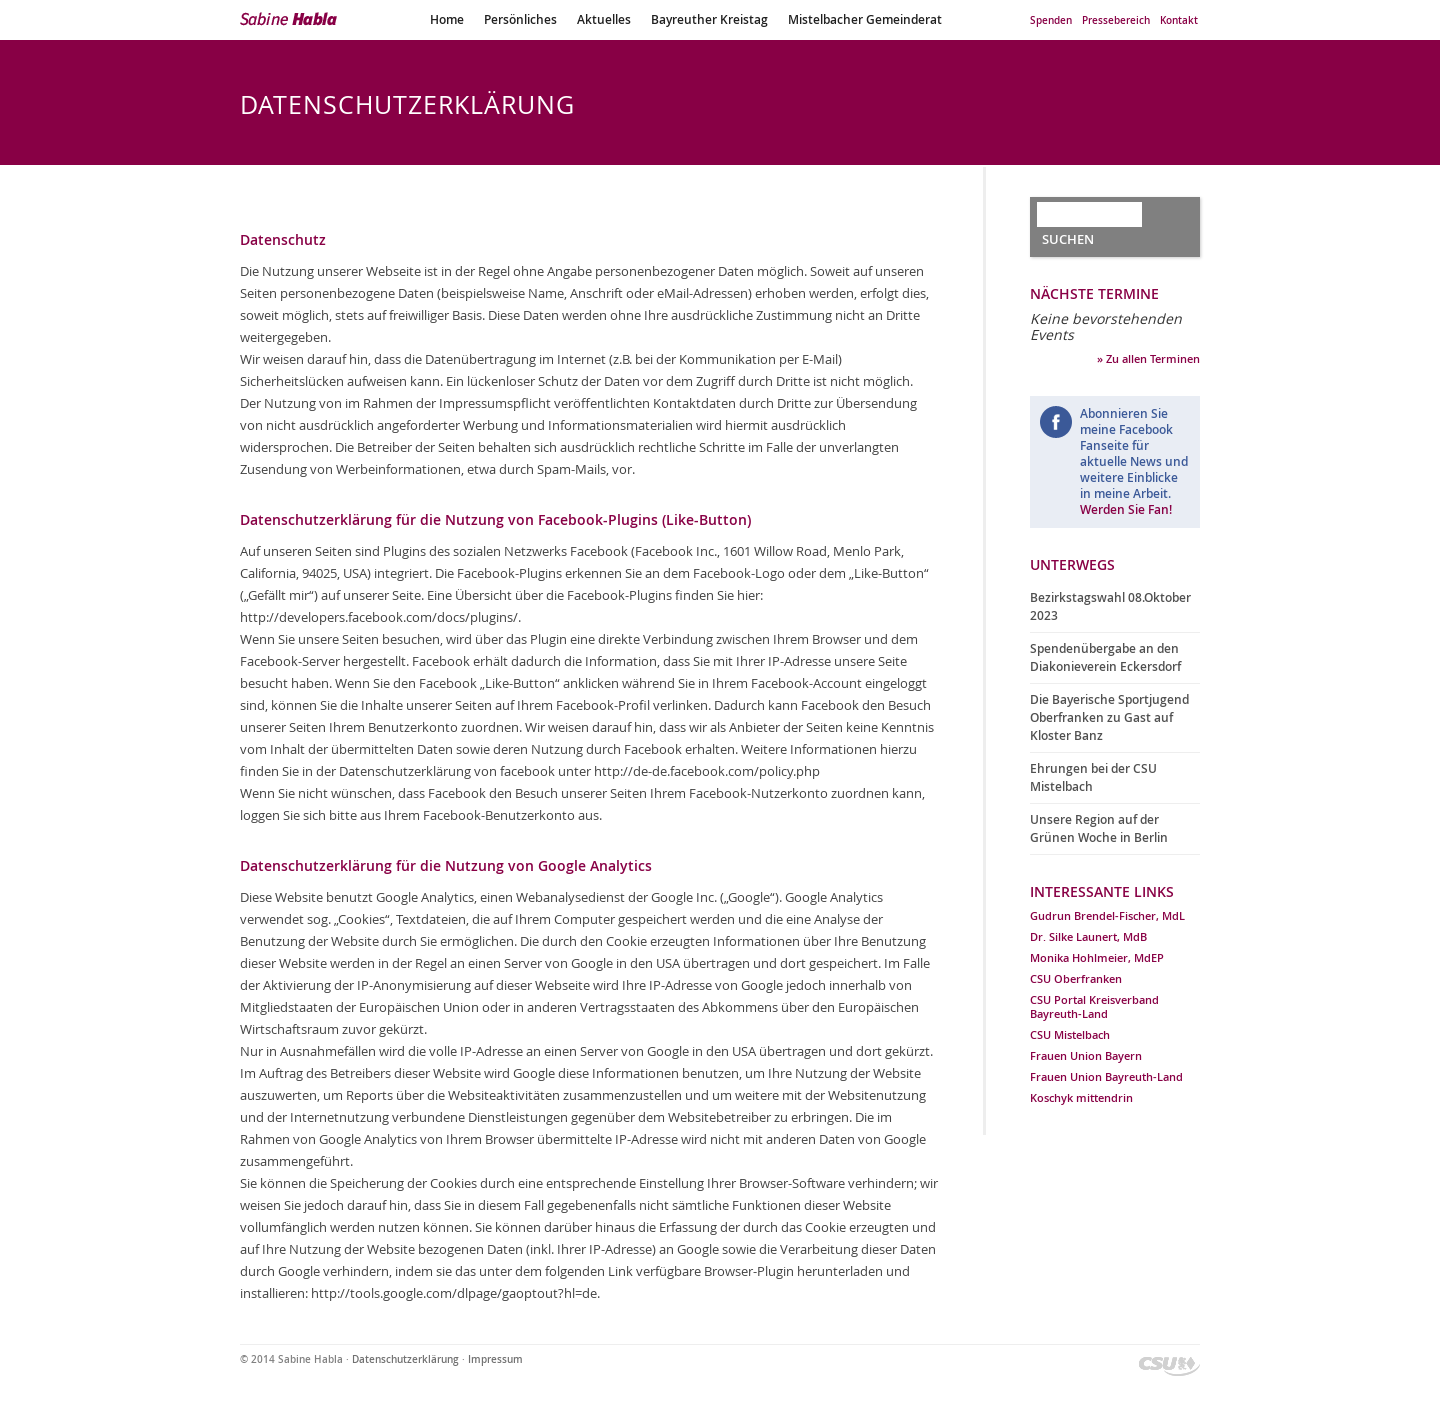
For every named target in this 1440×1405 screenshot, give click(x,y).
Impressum (495, 1359)
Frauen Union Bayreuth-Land (1106, 1076)
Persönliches (520, 19)
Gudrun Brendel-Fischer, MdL (1107, 915)
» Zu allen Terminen (1148, 358)
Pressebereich (1116, 20)
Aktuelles (604, 19)
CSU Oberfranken (1076, 978)
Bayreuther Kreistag (709, 19)
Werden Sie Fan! (1126, 509)
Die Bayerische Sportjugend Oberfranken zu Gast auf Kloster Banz (1109, 717)
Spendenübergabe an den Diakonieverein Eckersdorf (1105, 657)
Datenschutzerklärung (405, 1359)
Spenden (1051, 20)
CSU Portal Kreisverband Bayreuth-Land (1094, 1006)
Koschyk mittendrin (1081, 1097)
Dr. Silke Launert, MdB (1088, 936)
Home (447, 19)
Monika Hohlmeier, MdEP (1097, 957)
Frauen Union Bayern (1086, 1055)
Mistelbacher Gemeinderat (865, 19)
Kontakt (1179, 20)
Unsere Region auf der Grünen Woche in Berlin (1099, 828)
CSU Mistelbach (1070, 1034)
